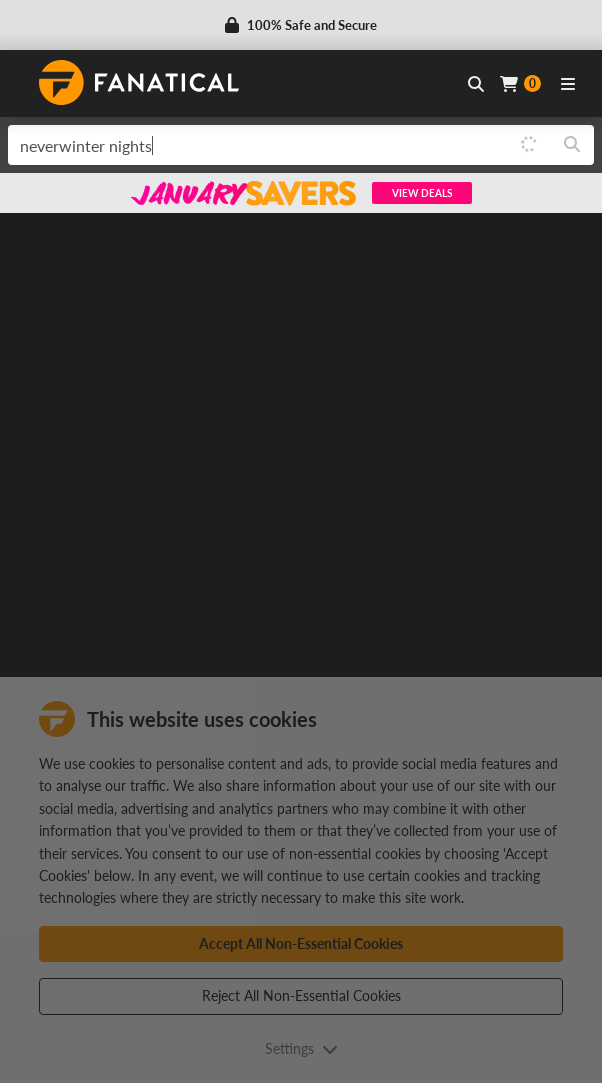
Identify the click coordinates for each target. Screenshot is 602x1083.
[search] (258, 145)
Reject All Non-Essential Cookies (301, 995)
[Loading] (529, 145)
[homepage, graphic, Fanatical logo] (139, 82)
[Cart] (520, 83)
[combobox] (301, 145)
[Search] (572, 145)
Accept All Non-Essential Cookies (301, 943)
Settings (301, 1048)
